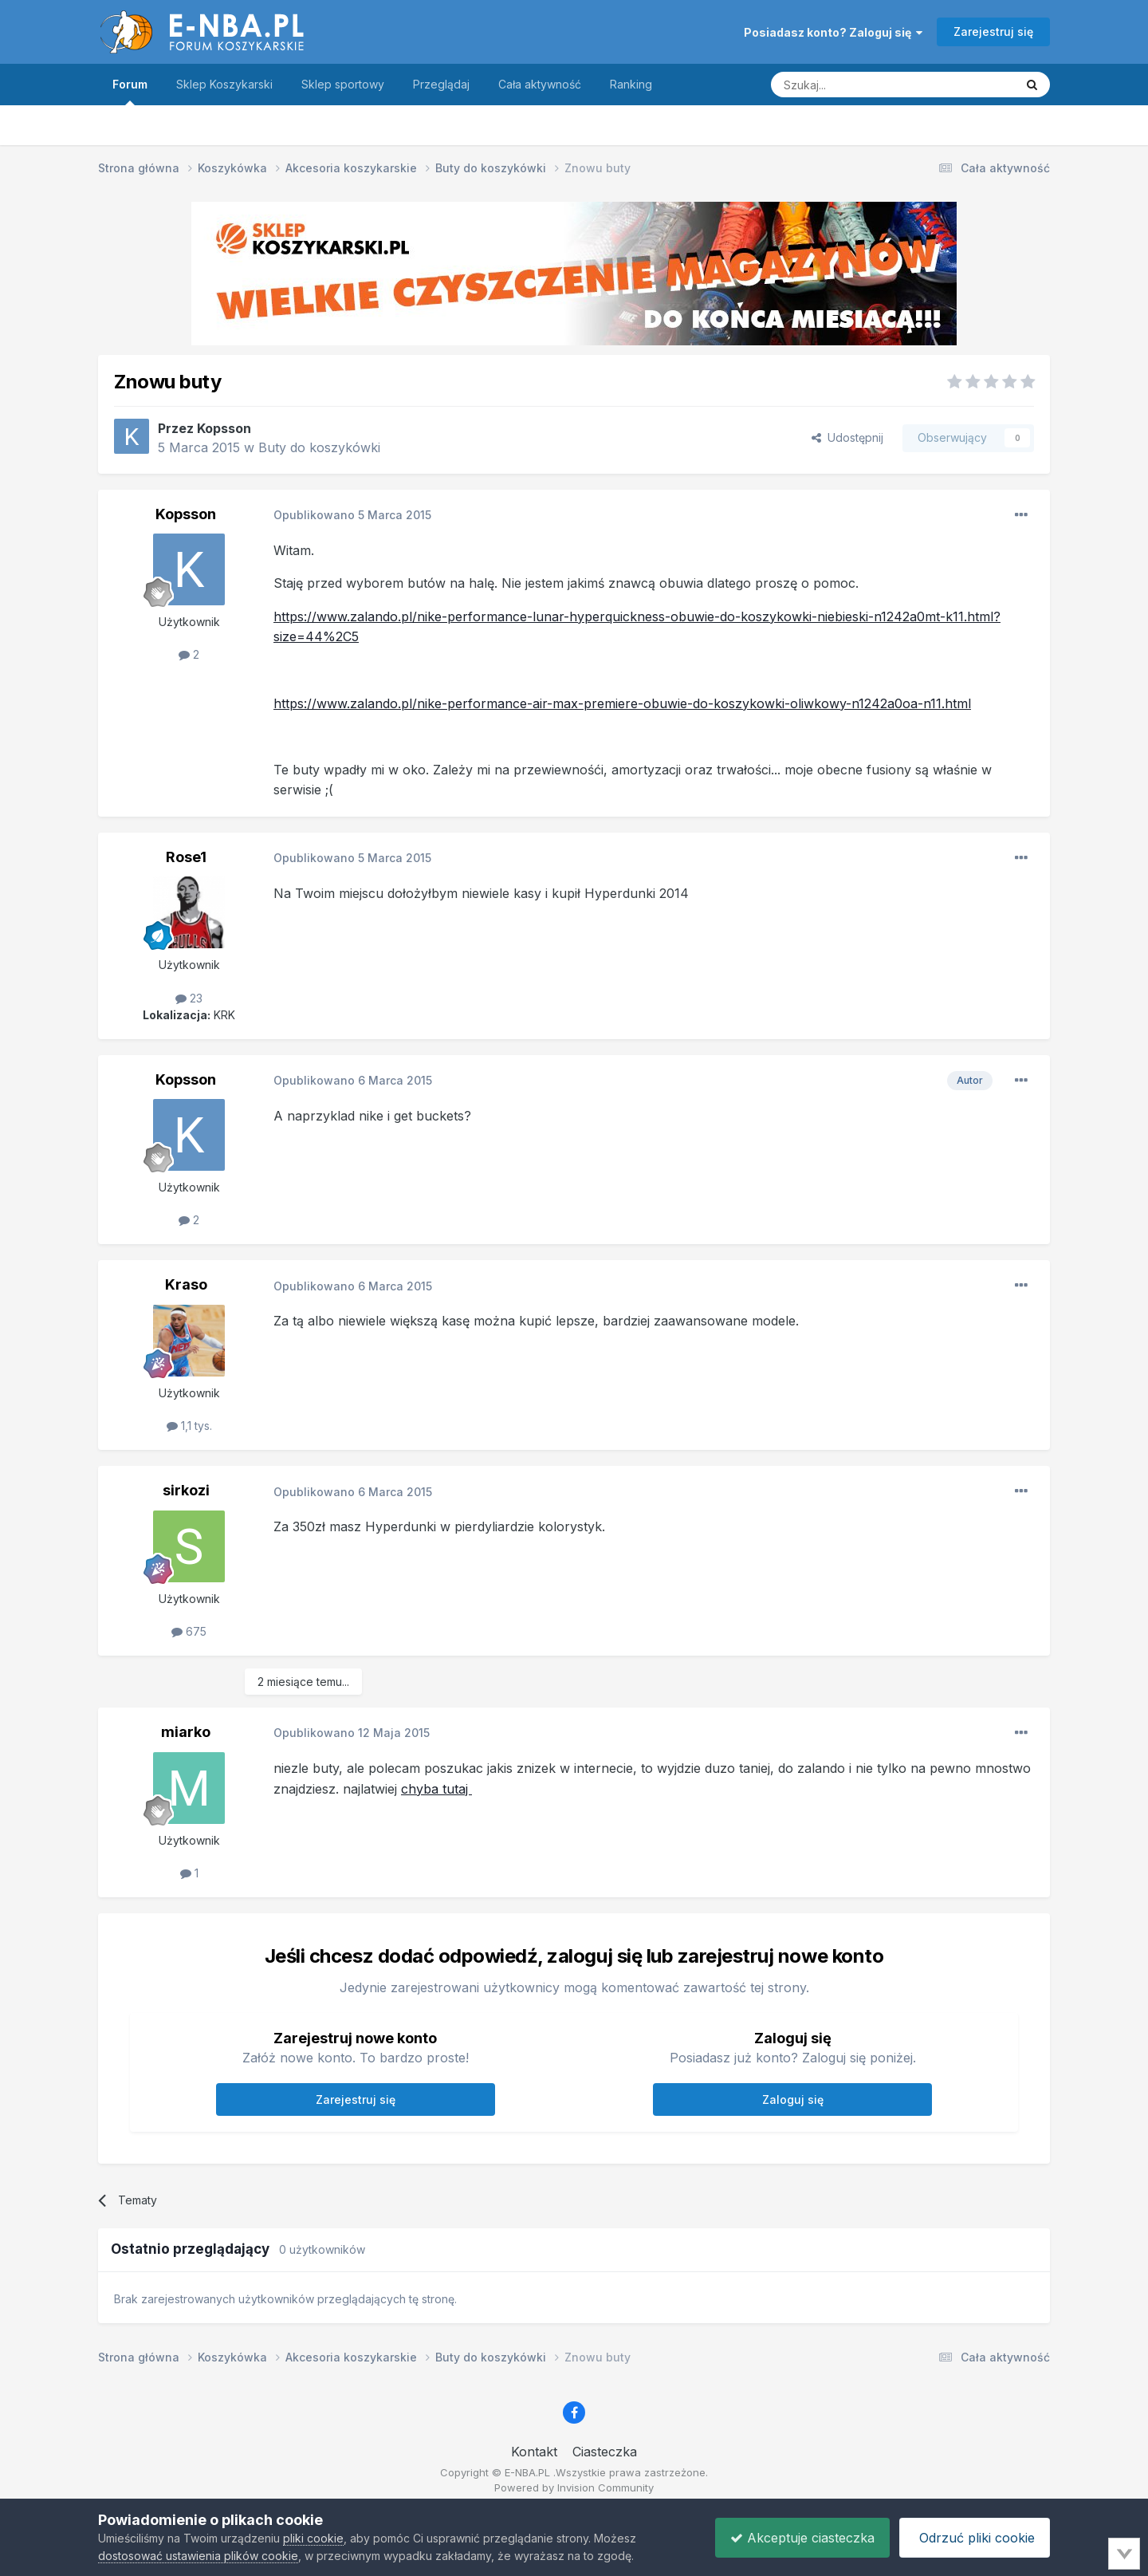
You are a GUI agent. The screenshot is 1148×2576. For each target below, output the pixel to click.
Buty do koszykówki (319, 447)
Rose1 (186, 857)
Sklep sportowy (342, 84)
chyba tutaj (436, 1789)
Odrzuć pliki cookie (973, 2538)
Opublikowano (352, 515)
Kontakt (534, 2452)
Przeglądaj (441, 84)
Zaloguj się (793, 2099)
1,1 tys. (189, 1425)
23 (188, 998)
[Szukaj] (853, 84)
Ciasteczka (604, 2452)
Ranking (631, 84)
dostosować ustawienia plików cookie (198, 2555)
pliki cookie (313, 2538)
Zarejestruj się (993, 31)
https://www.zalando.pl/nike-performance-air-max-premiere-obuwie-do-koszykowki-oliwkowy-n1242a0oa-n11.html (622, 703)
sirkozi (186, 1490)
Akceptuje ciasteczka (798, 2538)
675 (188, 1631)
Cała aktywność (539, 84)
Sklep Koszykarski (224, 84)
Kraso (186, 1284)
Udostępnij (847, 437)
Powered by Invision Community (574, 2487)
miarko (185, 1731)
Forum (129, 91)
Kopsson (224, 428)
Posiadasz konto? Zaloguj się (833, 32)
